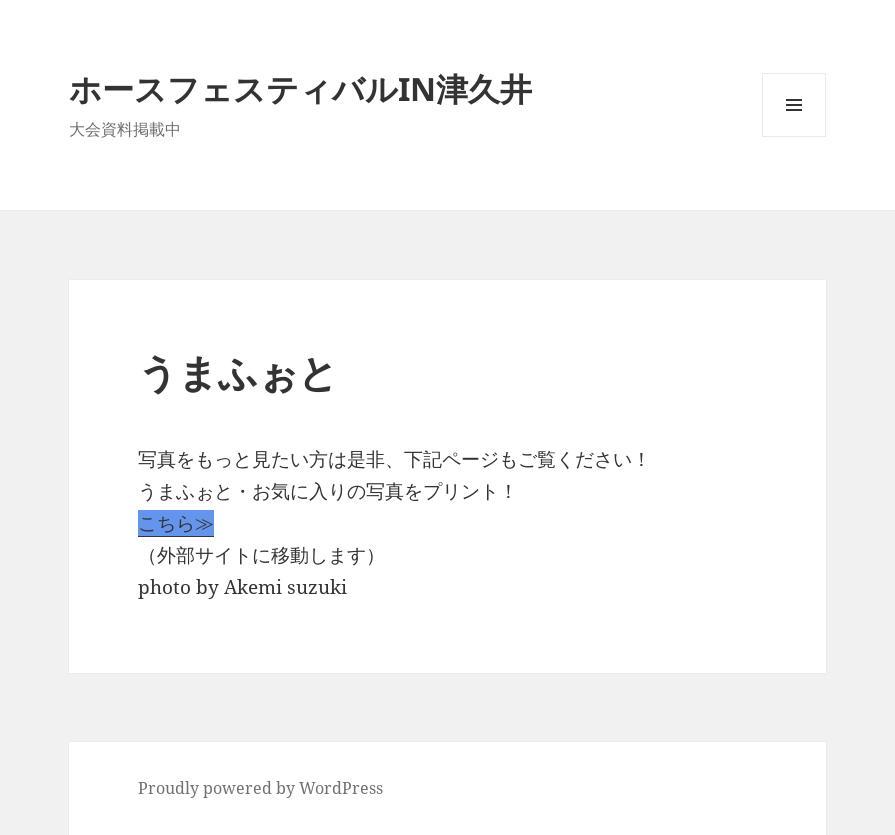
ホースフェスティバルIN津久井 (300, 88)
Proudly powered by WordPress (260, 788)
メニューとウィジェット (794, 136)
